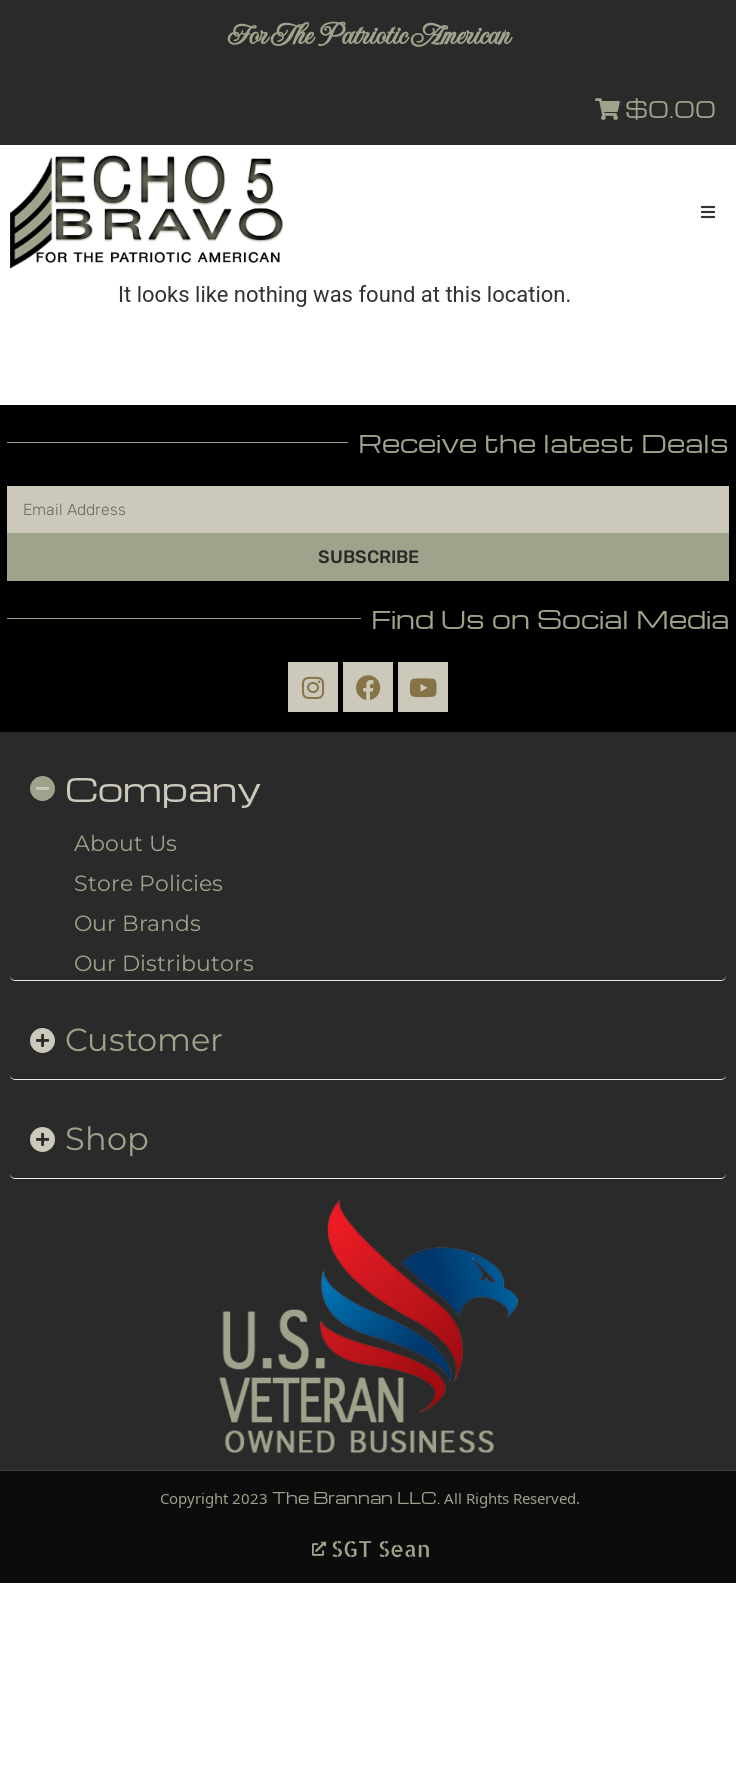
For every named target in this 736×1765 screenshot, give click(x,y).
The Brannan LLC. (356, 1497)
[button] (708, 212)
